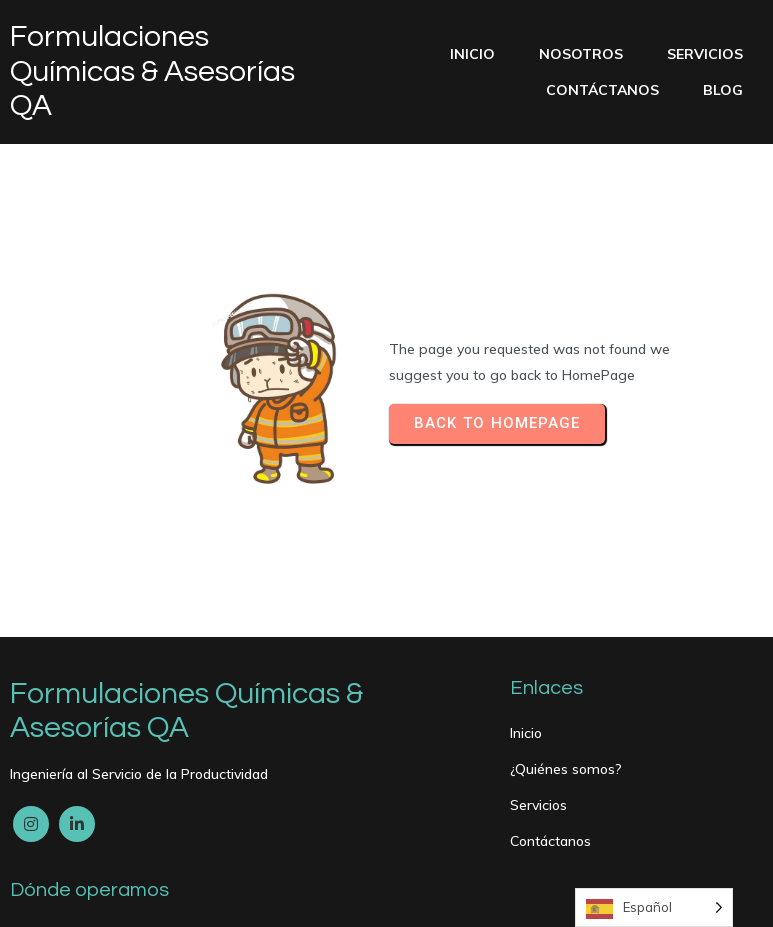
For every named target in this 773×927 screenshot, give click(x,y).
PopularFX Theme (196, 898)
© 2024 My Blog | (70, 898)
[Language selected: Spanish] (654, 907)
